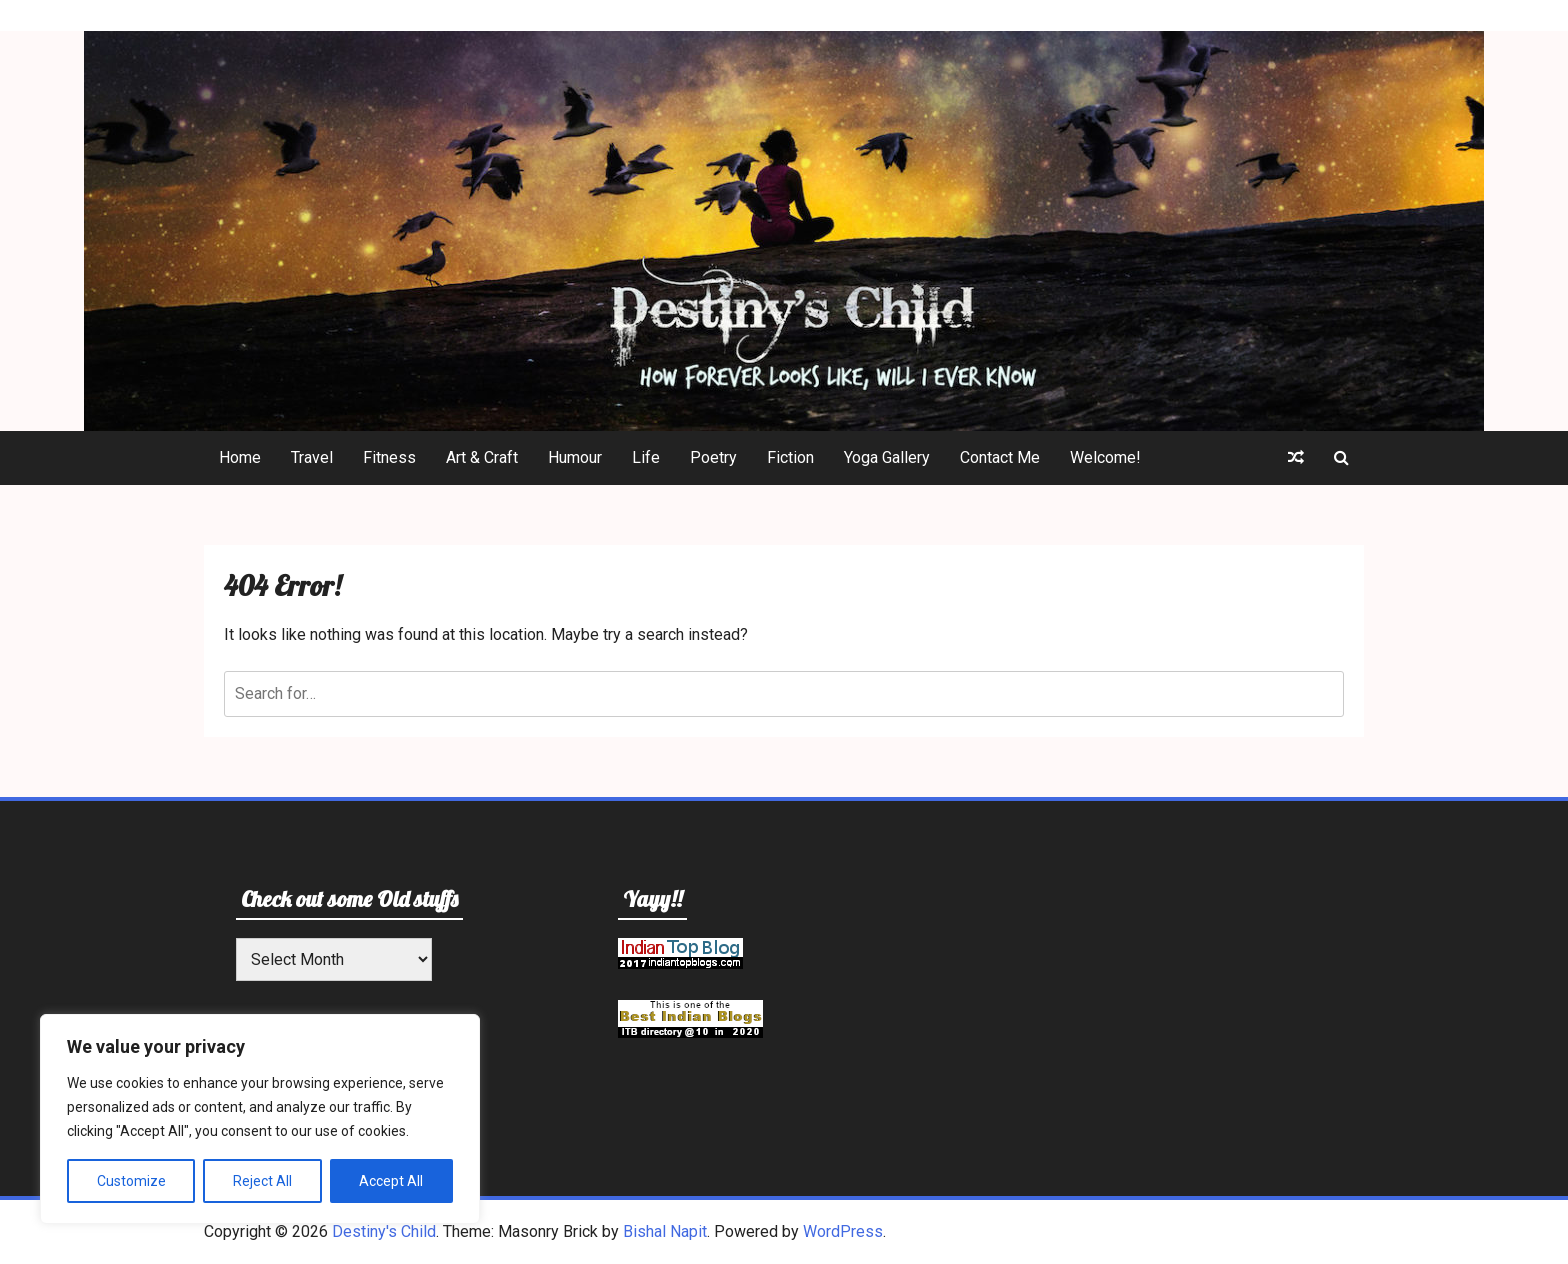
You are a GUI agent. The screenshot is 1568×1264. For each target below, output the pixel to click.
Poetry (713, 457)
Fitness (389, 457)
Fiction (790, 457)
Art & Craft (482, 457)
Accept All (391, 1181)
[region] (260, 1119)
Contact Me (1000, 457)
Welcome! (1105, 457)
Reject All (262, 1181)
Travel (312, 457)
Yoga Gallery (887, 457)
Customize (131, 1181)
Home (240, 457)
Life (646, 457)
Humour (575, 457)
